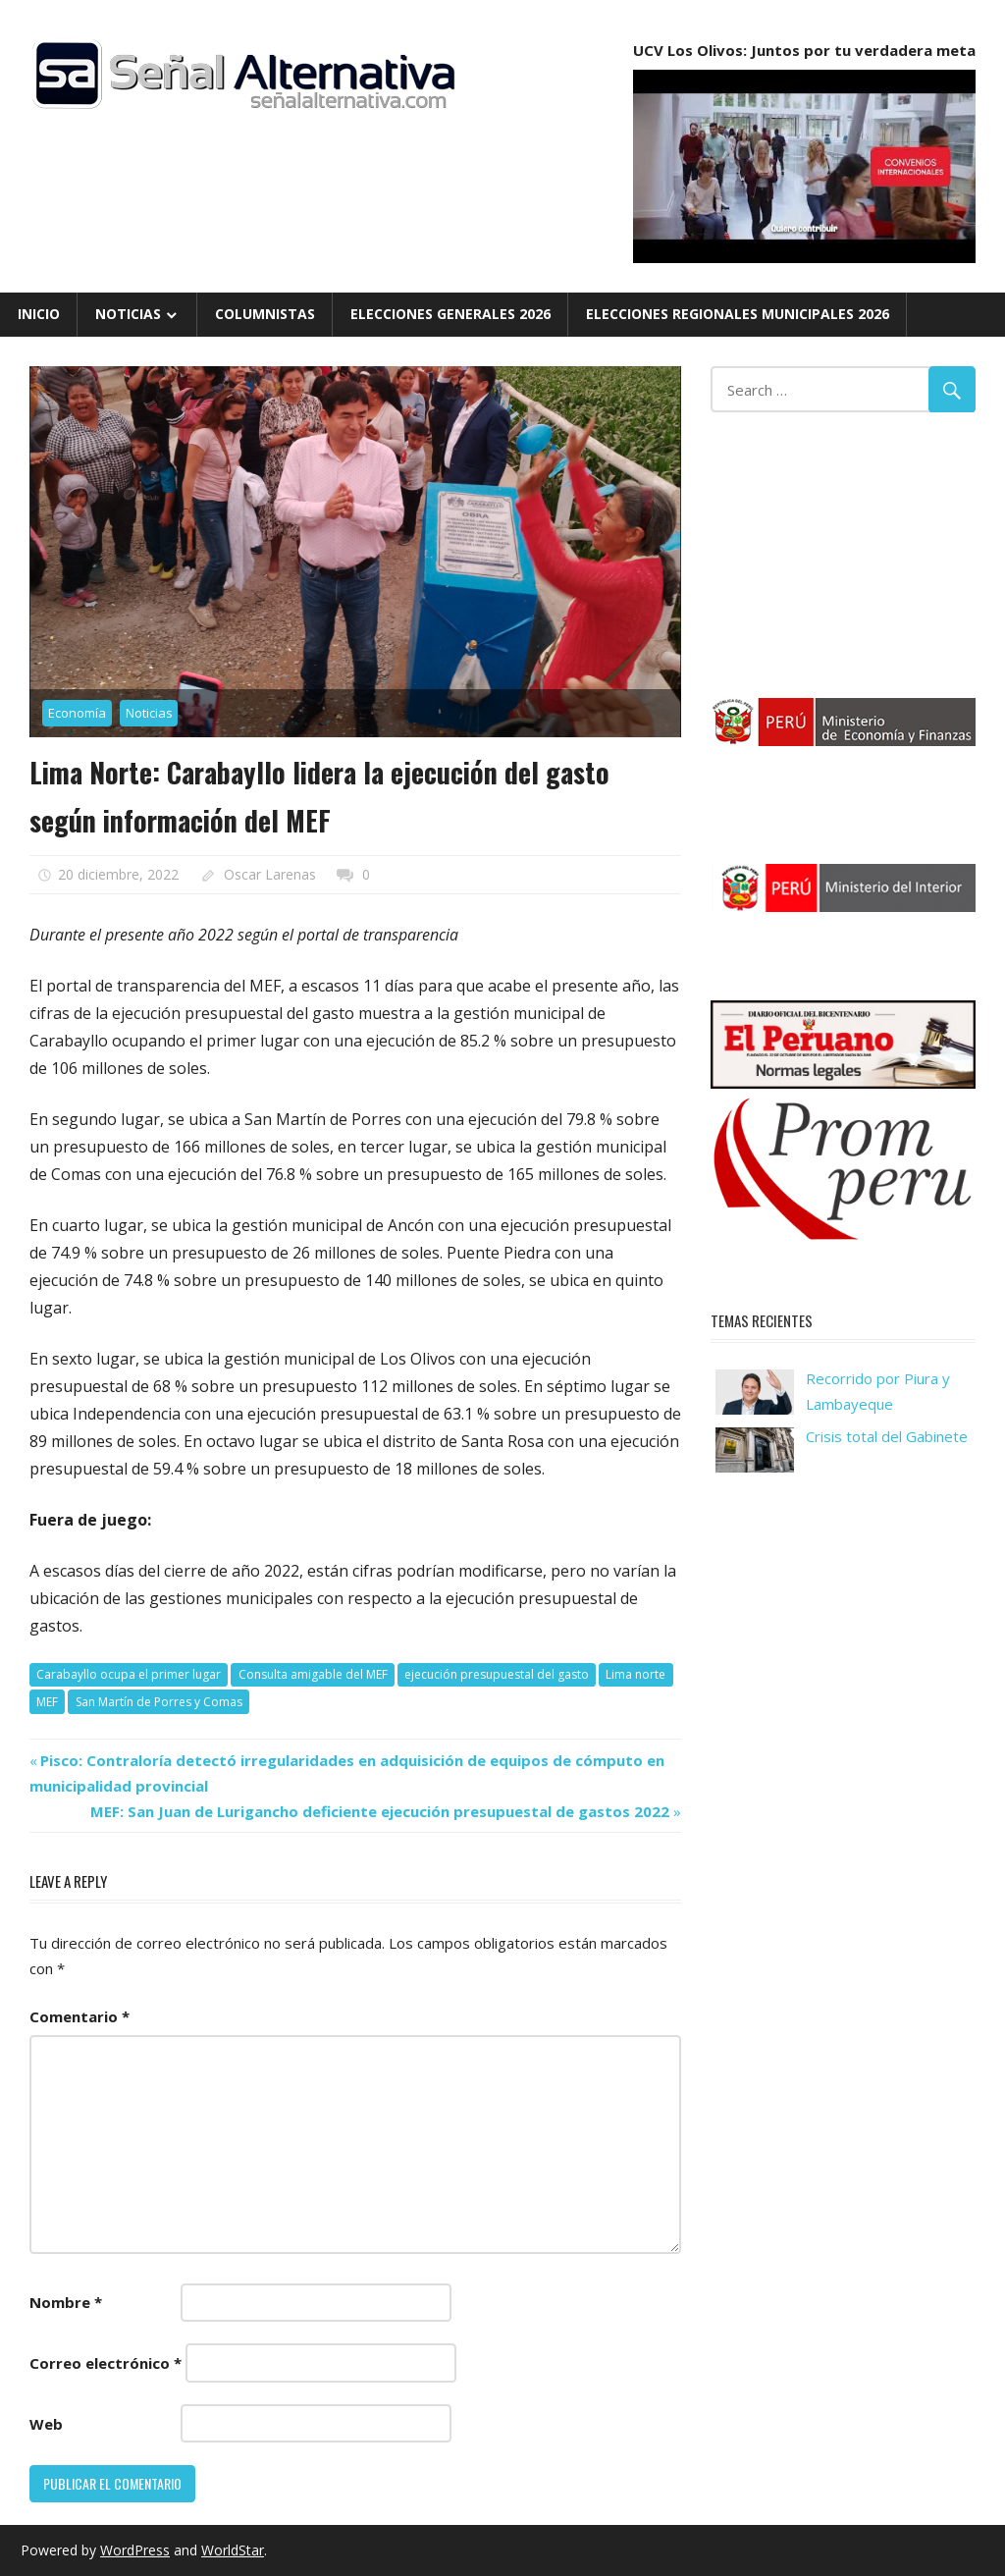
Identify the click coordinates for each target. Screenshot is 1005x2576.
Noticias (128, 313)
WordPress (135, 2550)
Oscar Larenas (270, 874)
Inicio (39, 313)
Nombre (65, 2302)
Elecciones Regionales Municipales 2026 (737, 313)
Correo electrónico (105, 2363)
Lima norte (635, 1674)
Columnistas (265, 313)
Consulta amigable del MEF (313, 1674)
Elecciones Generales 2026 (450, 313)
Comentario (79, 2016)
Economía (77, 713)
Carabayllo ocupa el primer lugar (128, 1674)
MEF (47, 1701)
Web (46, 2424)
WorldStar (232, 2550)
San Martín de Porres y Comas (159, 1701)
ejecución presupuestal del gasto (496, 1674)
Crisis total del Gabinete (887, 1436)
